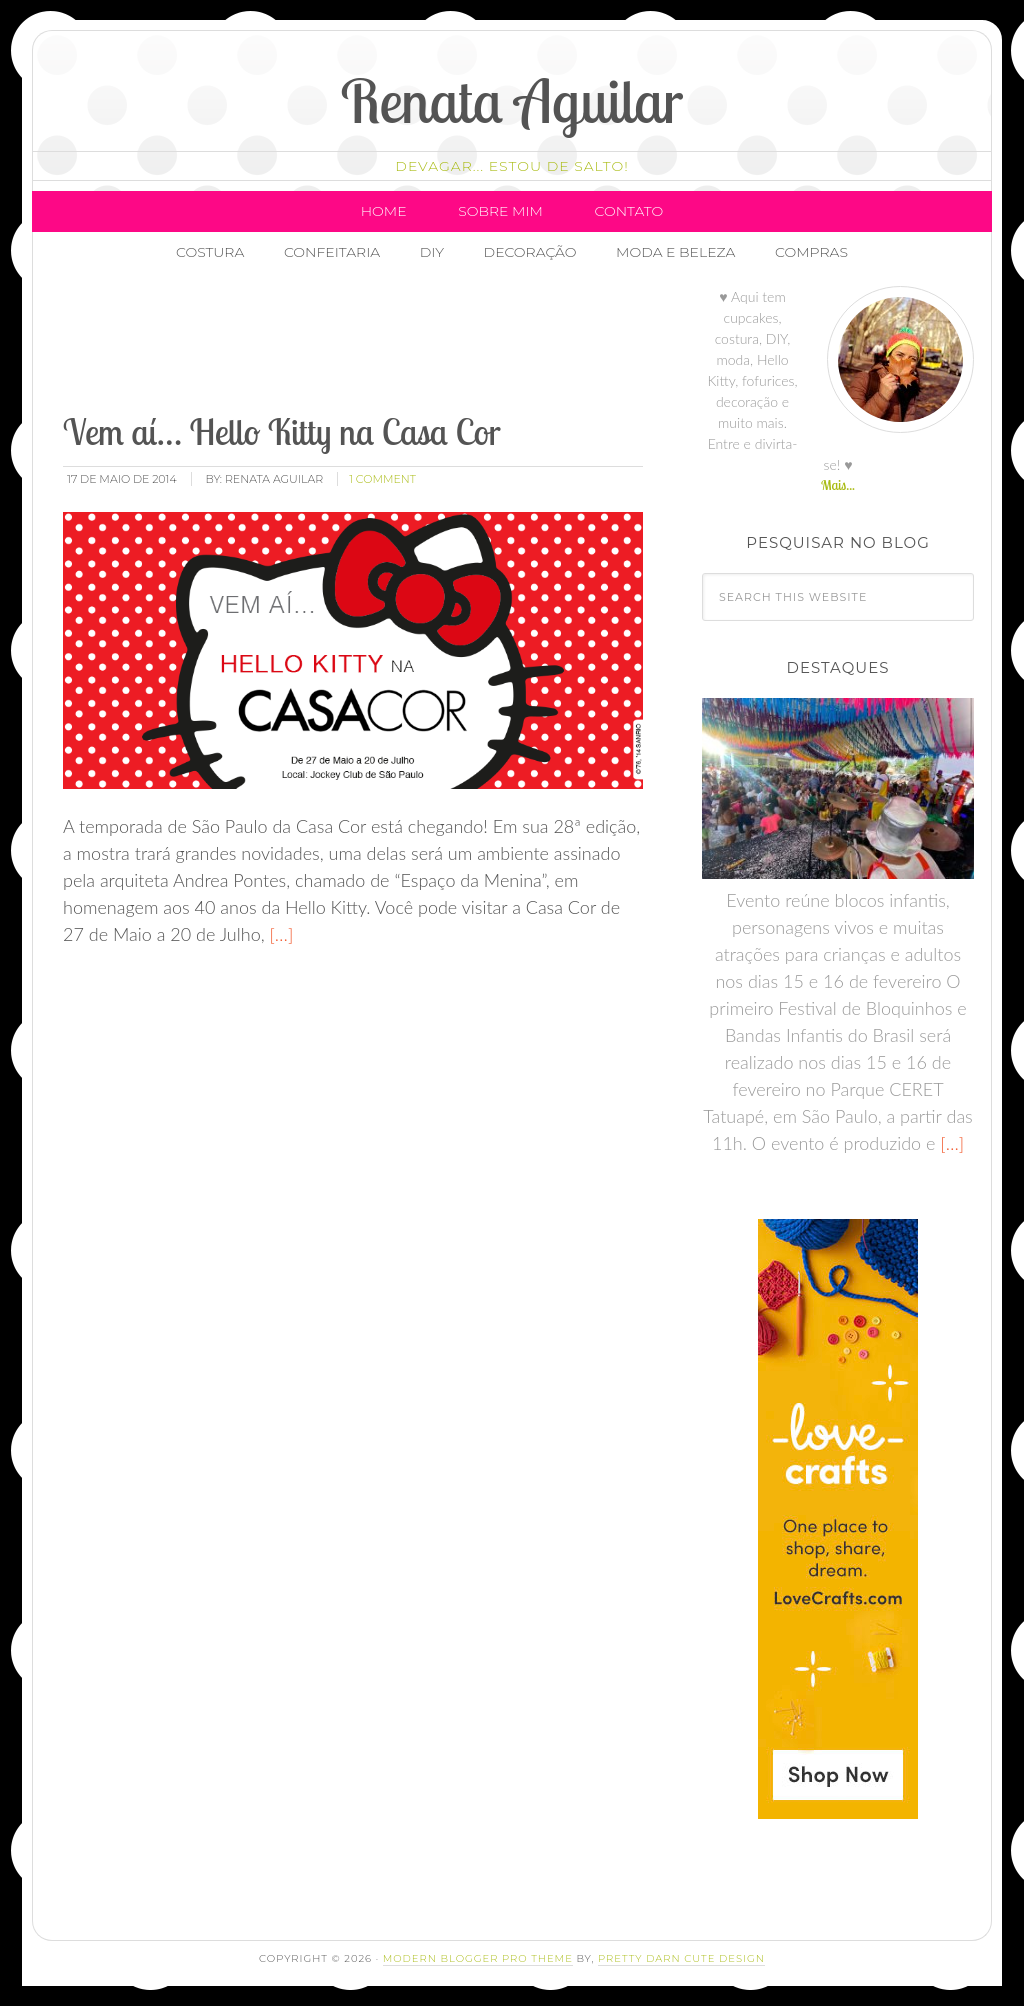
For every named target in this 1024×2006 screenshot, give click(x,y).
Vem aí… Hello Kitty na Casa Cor (282, 431)
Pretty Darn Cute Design (681, 1958)
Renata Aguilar (512, 100)
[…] (279, 934)
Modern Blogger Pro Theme (478, 1958)
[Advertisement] (424, 345)
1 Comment (382, 479)
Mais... (838, 485)
